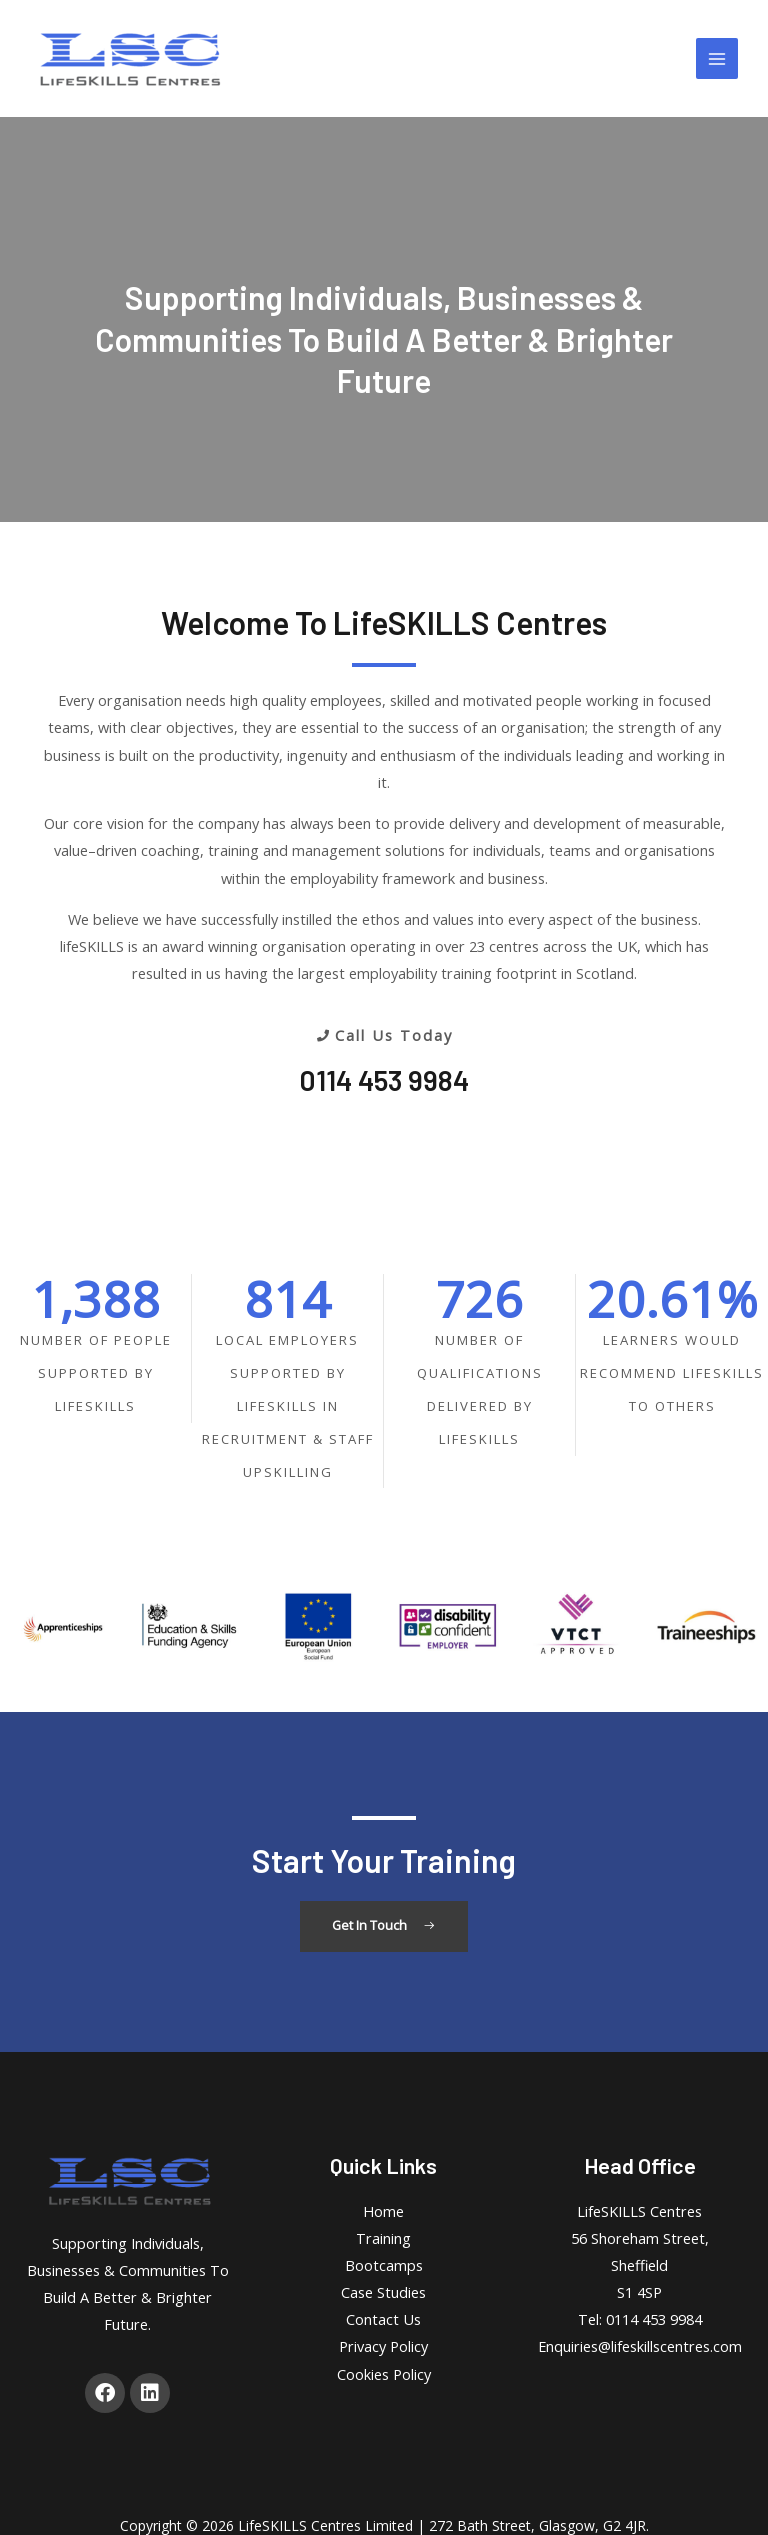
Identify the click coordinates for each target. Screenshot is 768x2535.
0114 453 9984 (384, 1080)
